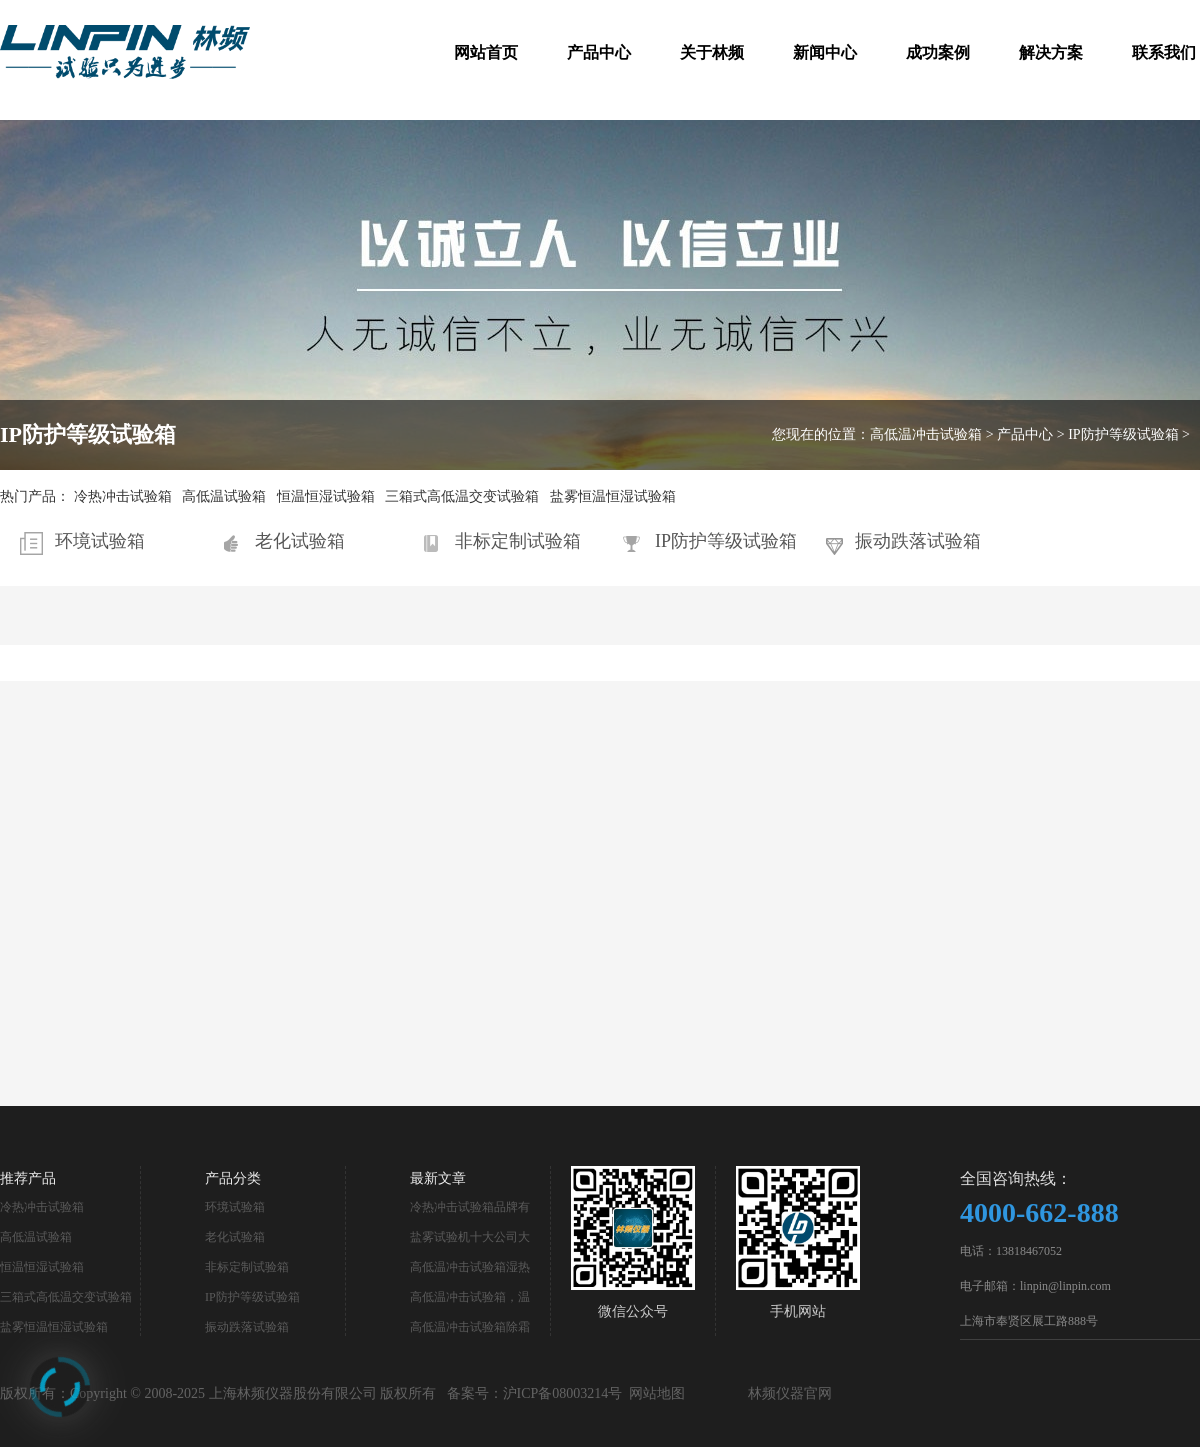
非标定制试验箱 (518, 541)
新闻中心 (825, 52)
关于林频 (712, 52)
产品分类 (233, 1178)
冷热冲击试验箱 (123, 496)
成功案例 (938, 52)
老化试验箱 (300, 541)
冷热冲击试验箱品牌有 (470, 1207)
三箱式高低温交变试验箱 (462, 496)
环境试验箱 (100, 541)
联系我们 (1164, 52)
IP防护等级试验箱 (1123, 434)
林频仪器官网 (790, 1393)
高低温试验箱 (224, 496)
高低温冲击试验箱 (926, 434)
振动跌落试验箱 (918, 541)
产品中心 (599, 52)
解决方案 (1051, 52)
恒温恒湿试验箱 (326, 496)
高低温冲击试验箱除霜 (470, 1327)
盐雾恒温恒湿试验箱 (613, 496)
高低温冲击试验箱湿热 (470, 1267)
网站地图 (657, 1393)
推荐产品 (28, 1178)
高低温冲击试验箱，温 (470, 1297)
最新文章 (438, 1178)
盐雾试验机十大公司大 (470, 1237)
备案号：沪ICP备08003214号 (535, 1393)
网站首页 (486, 52)
